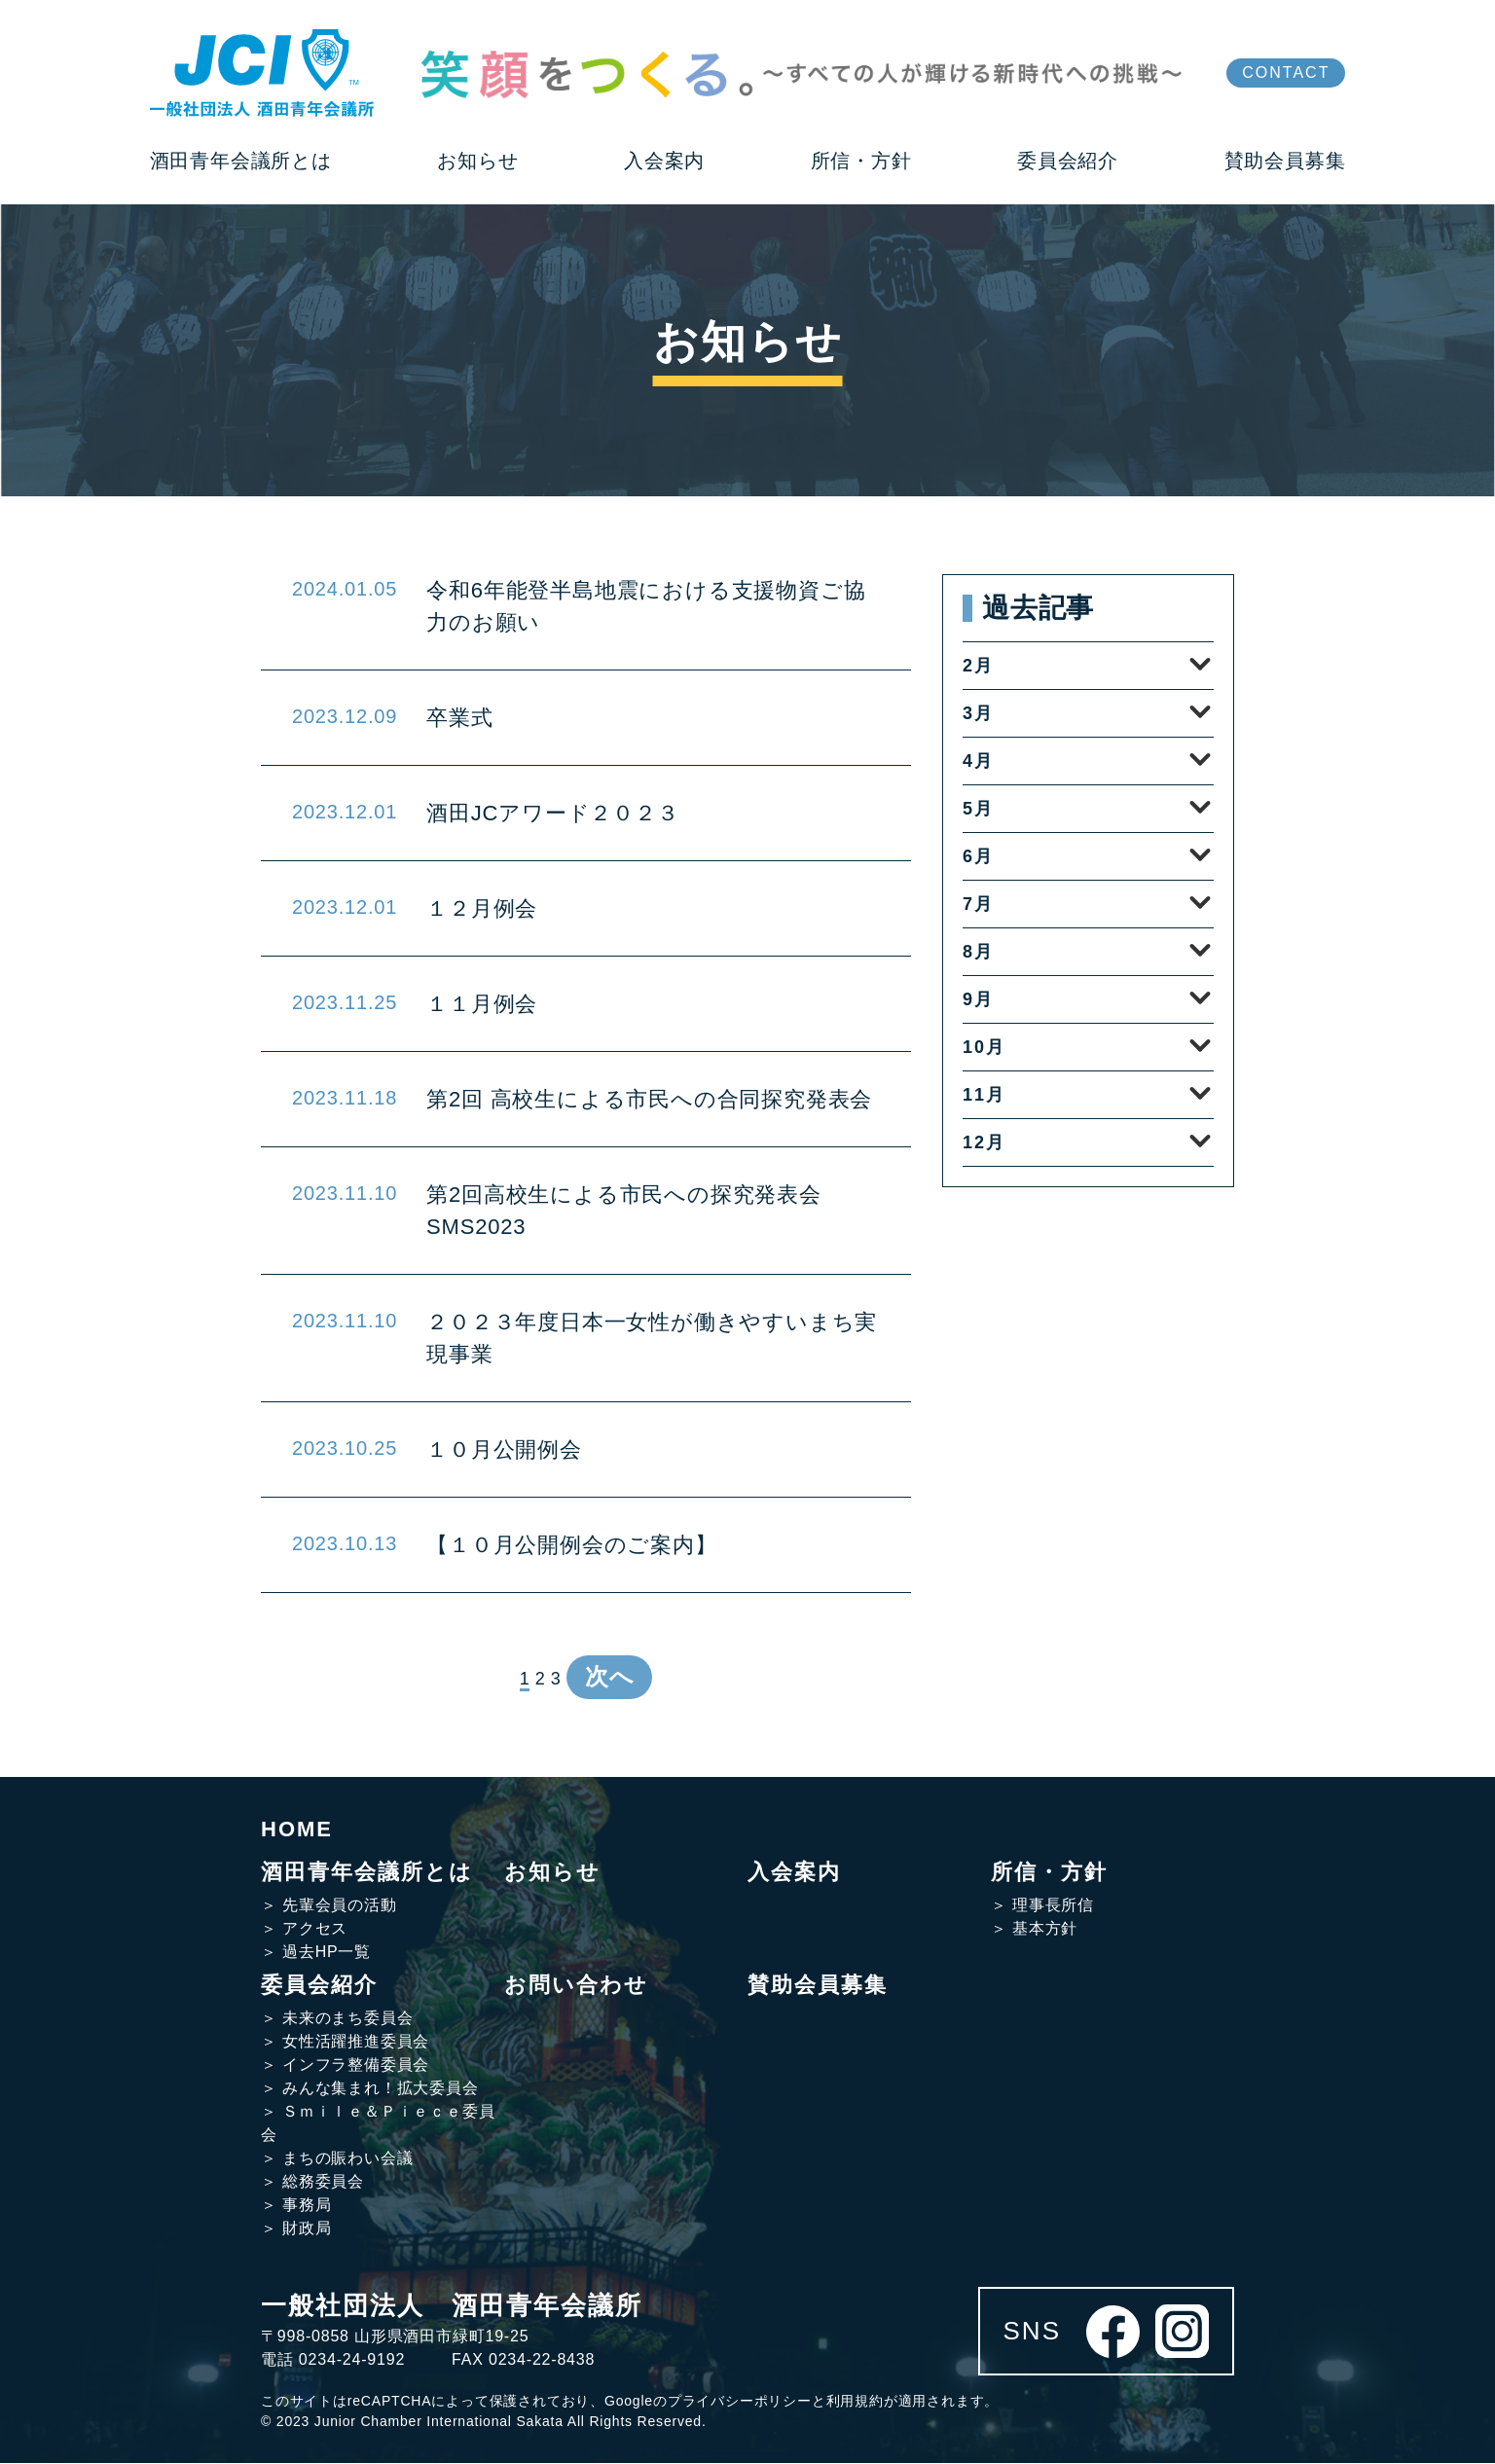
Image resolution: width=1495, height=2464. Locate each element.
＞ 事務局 (296, 2205)
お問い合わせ (576, 1986)
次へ (610, 1677)
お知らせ (552, 1873)
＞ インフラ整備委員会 (345, 2065)
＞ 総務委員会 (312, 2182)
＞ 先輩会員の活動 (329, 1906)
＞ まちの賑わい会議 (337, 2159)
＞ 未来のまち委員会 (337, 2019)
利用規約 (855, 2402)
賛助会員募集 (818, 1986)
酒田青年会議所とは (367, 1873)
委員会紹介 (319, 1986)
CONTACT (1286, 72)
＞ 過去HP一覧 (316, 1952)
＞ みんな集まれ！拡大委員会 (370, 2089)
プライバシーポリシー (740, 2402)
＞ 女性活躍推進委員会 (345, 2042)
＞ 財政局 (296, 2229)
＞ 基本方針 (1034, 1929)
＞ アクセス (304, 1929)
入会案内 (794, 1873)
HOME (297, 1830)
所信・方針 (1049, 1873)
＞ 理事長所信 (1042, 1906)
